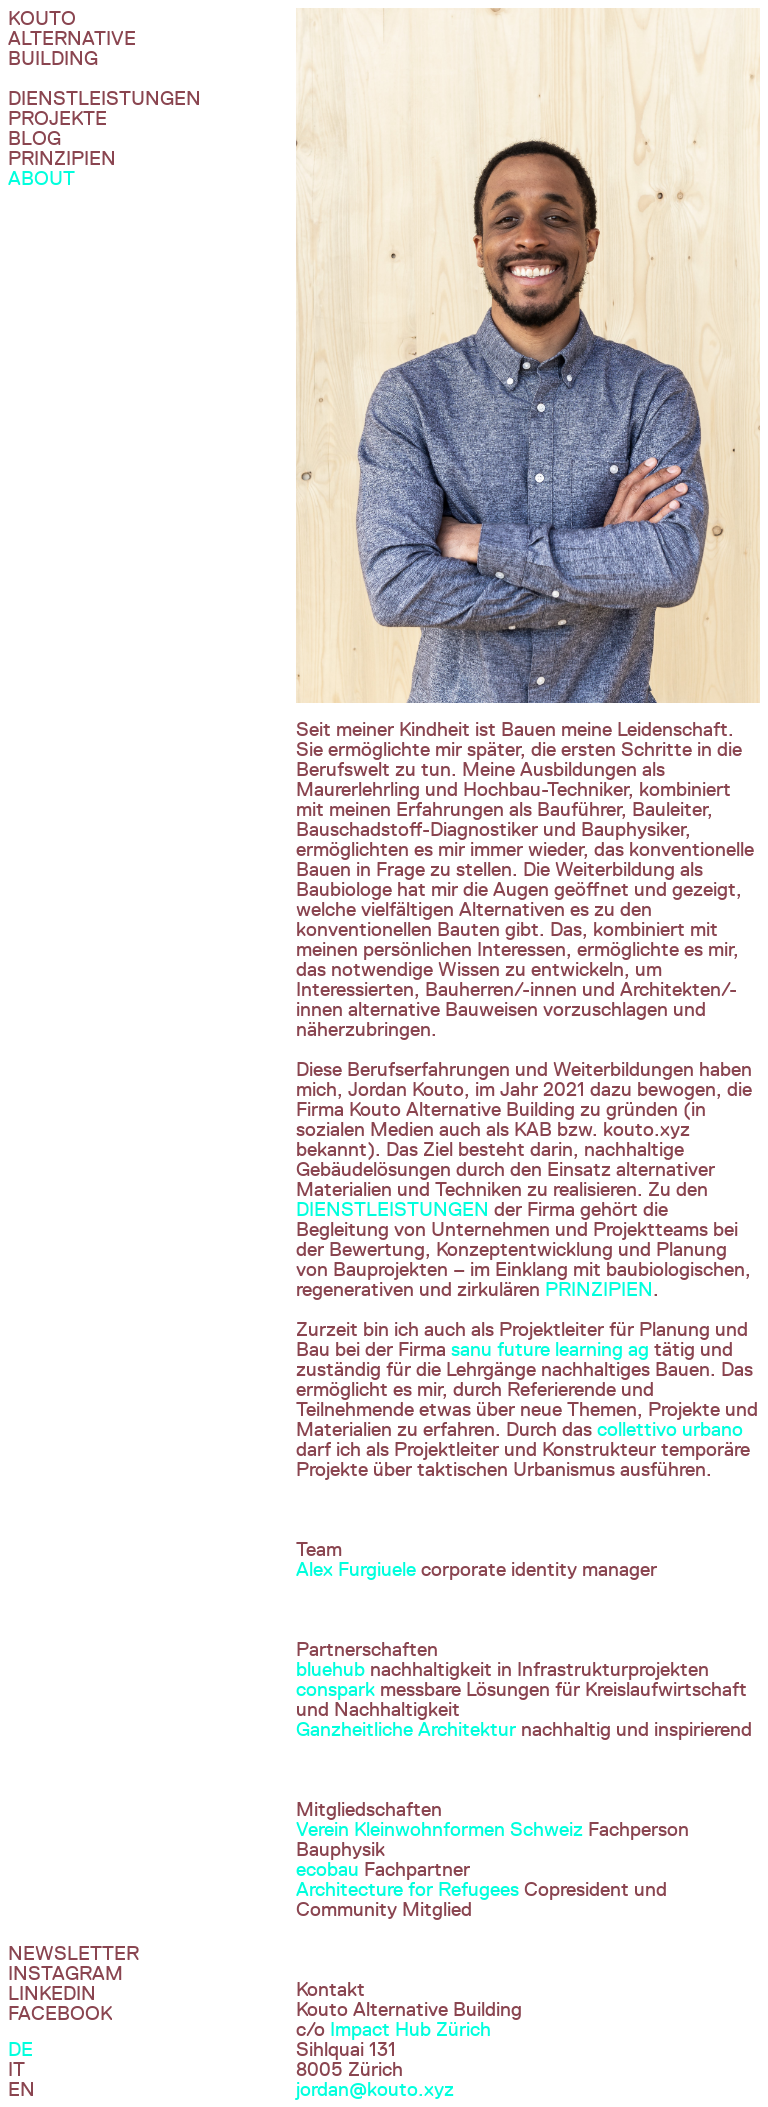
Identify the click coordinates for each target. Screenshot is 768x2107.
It (16, 2069)
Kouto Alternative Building (72, 38)
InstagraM (65, 1973)
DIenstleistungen (104, 98)
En (21, 2089)
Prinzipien (62, 158)
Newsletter (73, 1953)
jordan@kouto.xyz (375, 2089)
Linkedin (52, 1993)
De (20, 2049)
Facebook (60, 2013)
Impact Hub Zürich (410, 2029)
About (41, 178)
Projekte (57, 118)
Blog (34, 138)
